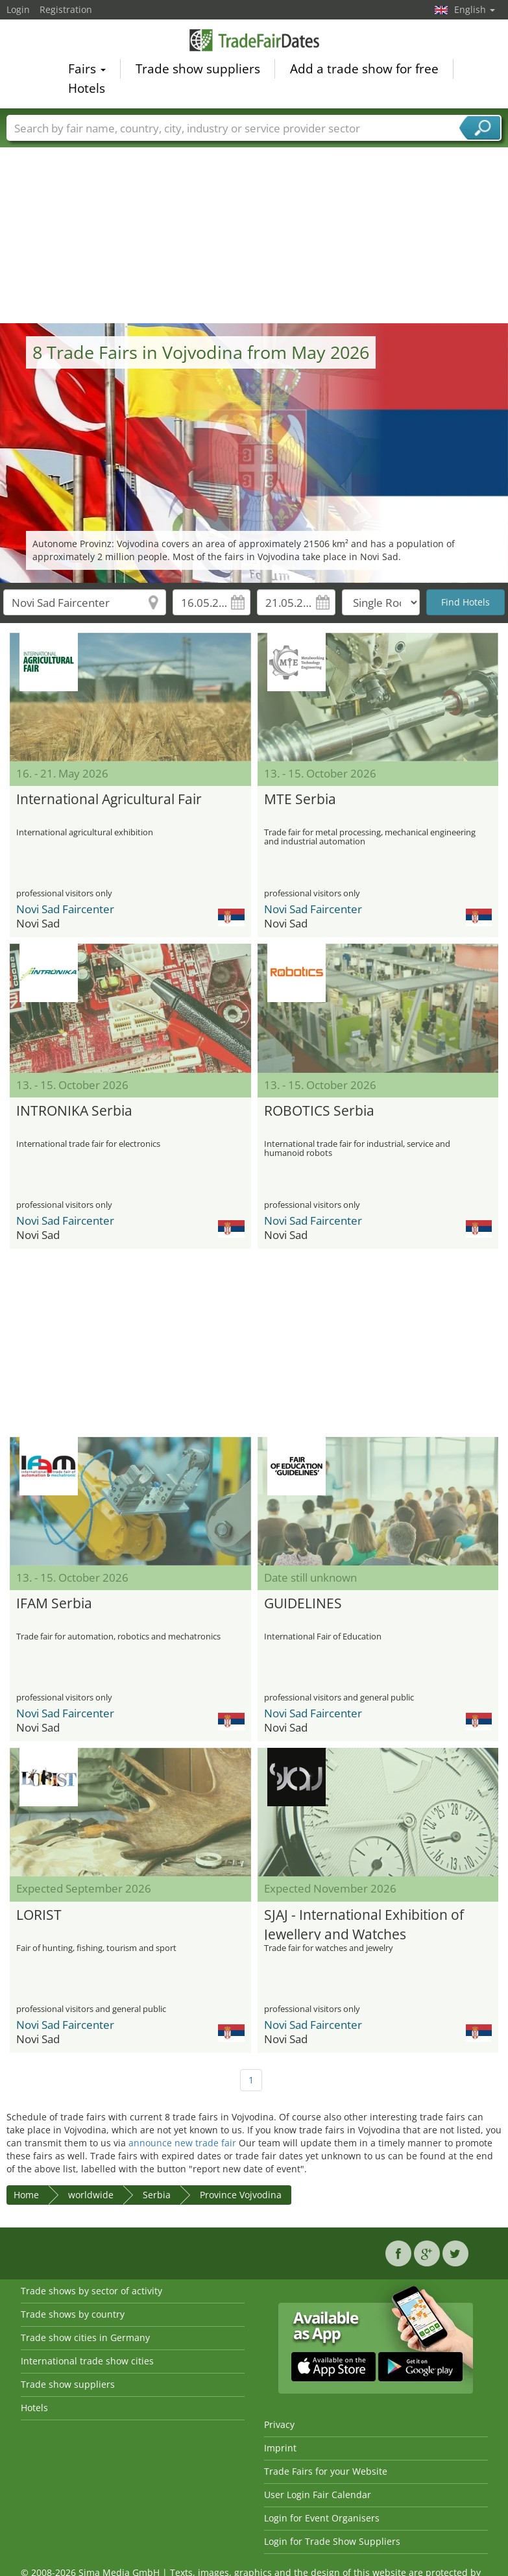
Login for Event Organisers (322, 2518)
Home (26, 2195)
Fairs (87, 70)
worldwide (91, 2195)
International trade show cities (87, 2361)
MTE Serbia (300, 799)
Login (18, 9)
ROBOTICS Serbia (319, 1110)
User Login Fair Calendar (317, 2494)
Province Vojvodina (241, 2195)
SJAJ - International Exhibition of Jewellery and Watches (364, 1923)
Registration (66, 9)
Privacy (279, 2424)
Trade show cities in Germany (85, 2337)
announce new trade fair (182, 2143)
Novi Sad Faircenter (65, 909)
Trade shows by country (73, 2314)
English (474, 9)
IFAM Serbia (54, 1603)
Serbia (157, 2195)
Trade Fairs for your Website (325, 2471)
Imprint (280, 2448)
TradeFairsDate (254, 42)
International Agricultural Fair (109, 799)
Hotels (86, 90)
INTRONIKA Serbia (74, 1110)
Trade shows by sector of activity (91, 2291)
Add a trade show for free (364, 70)
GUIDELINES (303, 1603)
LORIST (39, 1915)
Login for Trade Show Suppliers (332, 2541)
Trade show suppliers (198, 70)
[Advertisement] (254, 226)
